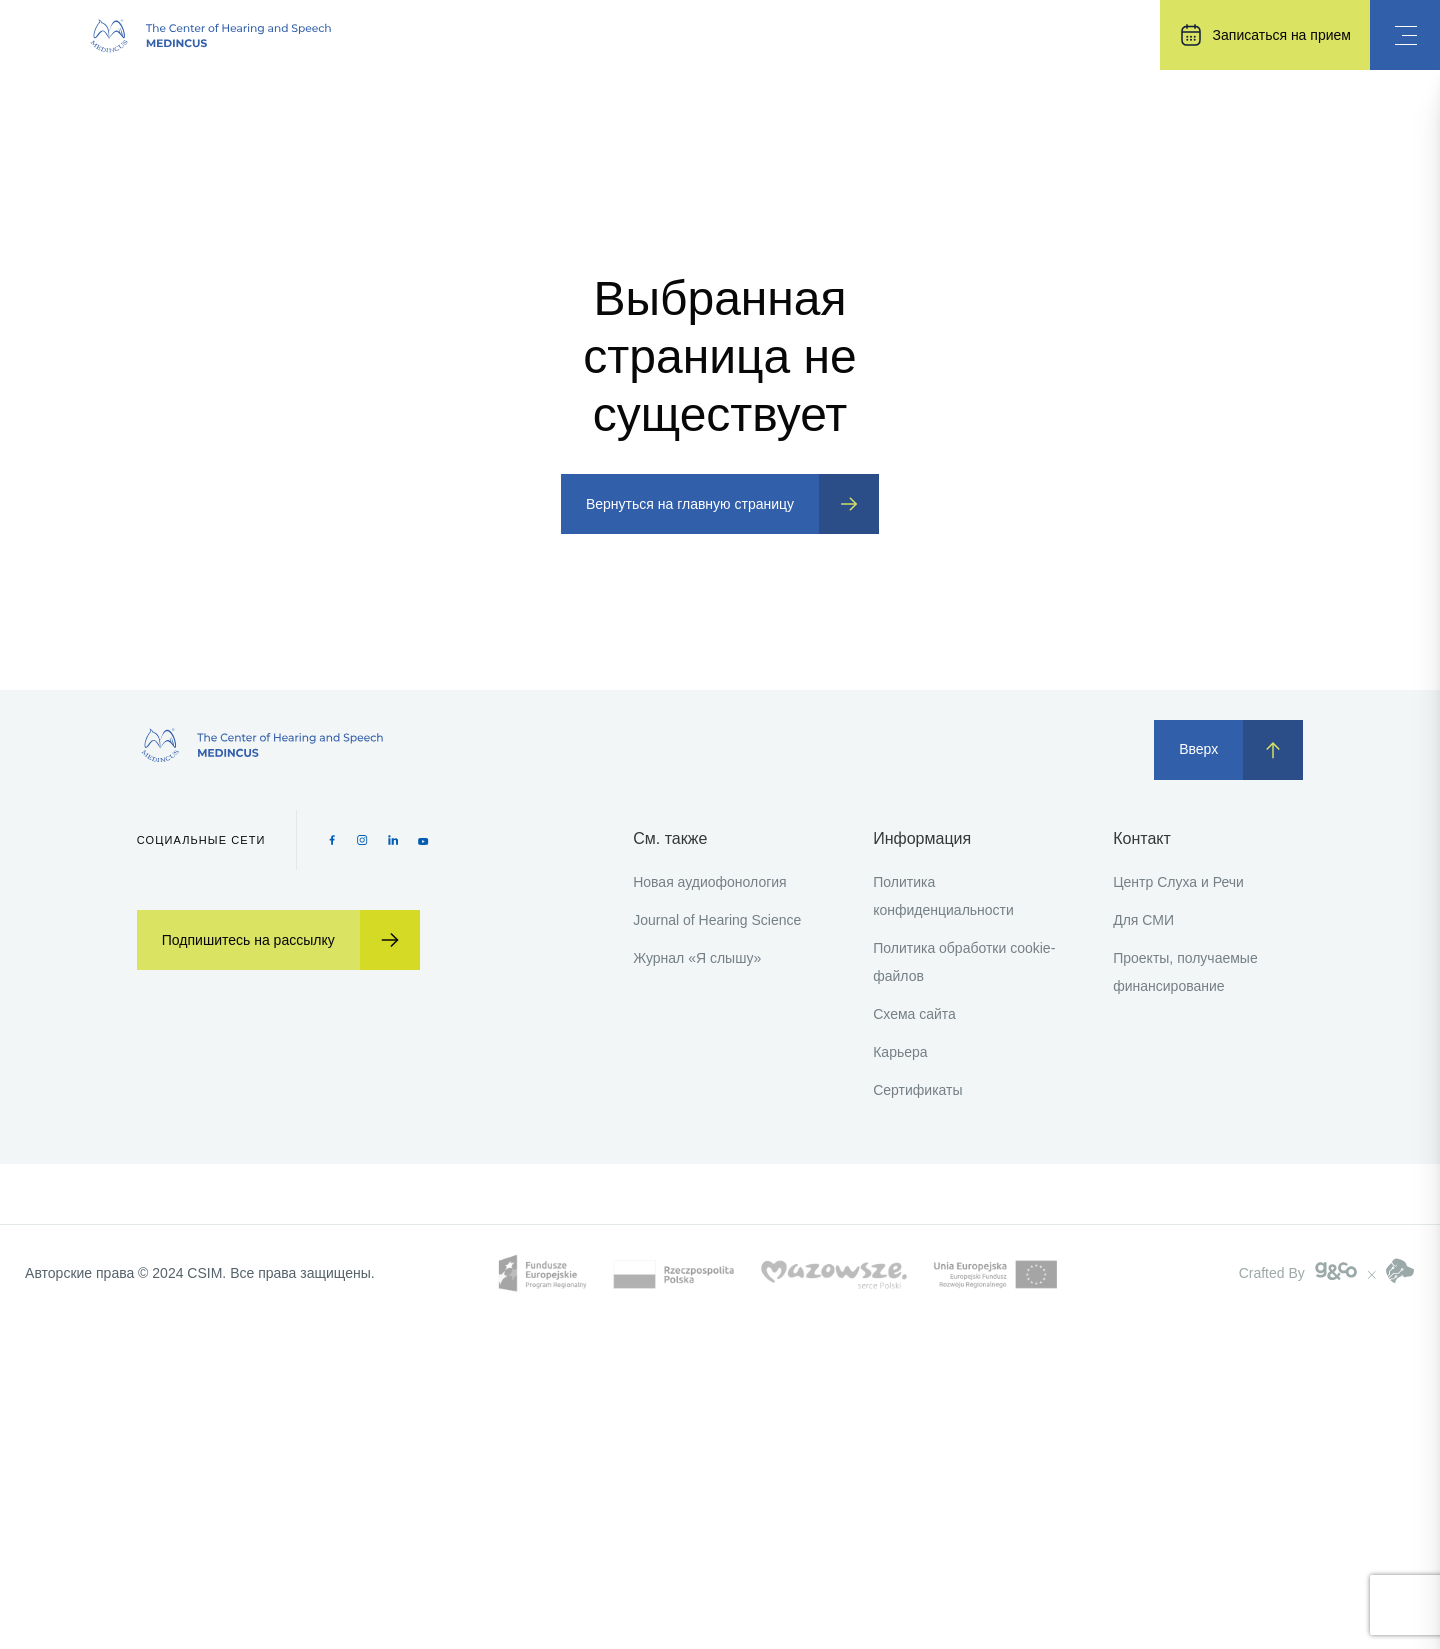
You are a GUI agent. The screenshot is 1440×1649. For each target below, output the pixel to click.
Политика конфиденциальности (943, 896)
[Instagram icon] (362, 840)
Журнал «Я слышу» (697, 958)
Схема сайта (914, 1014)
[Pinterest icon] (393, 840)
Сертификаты (917, 1090)
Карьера (900, 1052)
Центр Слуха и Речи (1178, 882)
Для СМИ (1143, 920)
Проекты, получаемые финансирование (1185, 972)
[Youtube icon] (423, 840)
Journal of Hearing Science (717, 920)
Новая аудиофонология (710, 882)
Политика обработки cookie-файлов (964, 962)
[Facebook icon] (332, 840)
